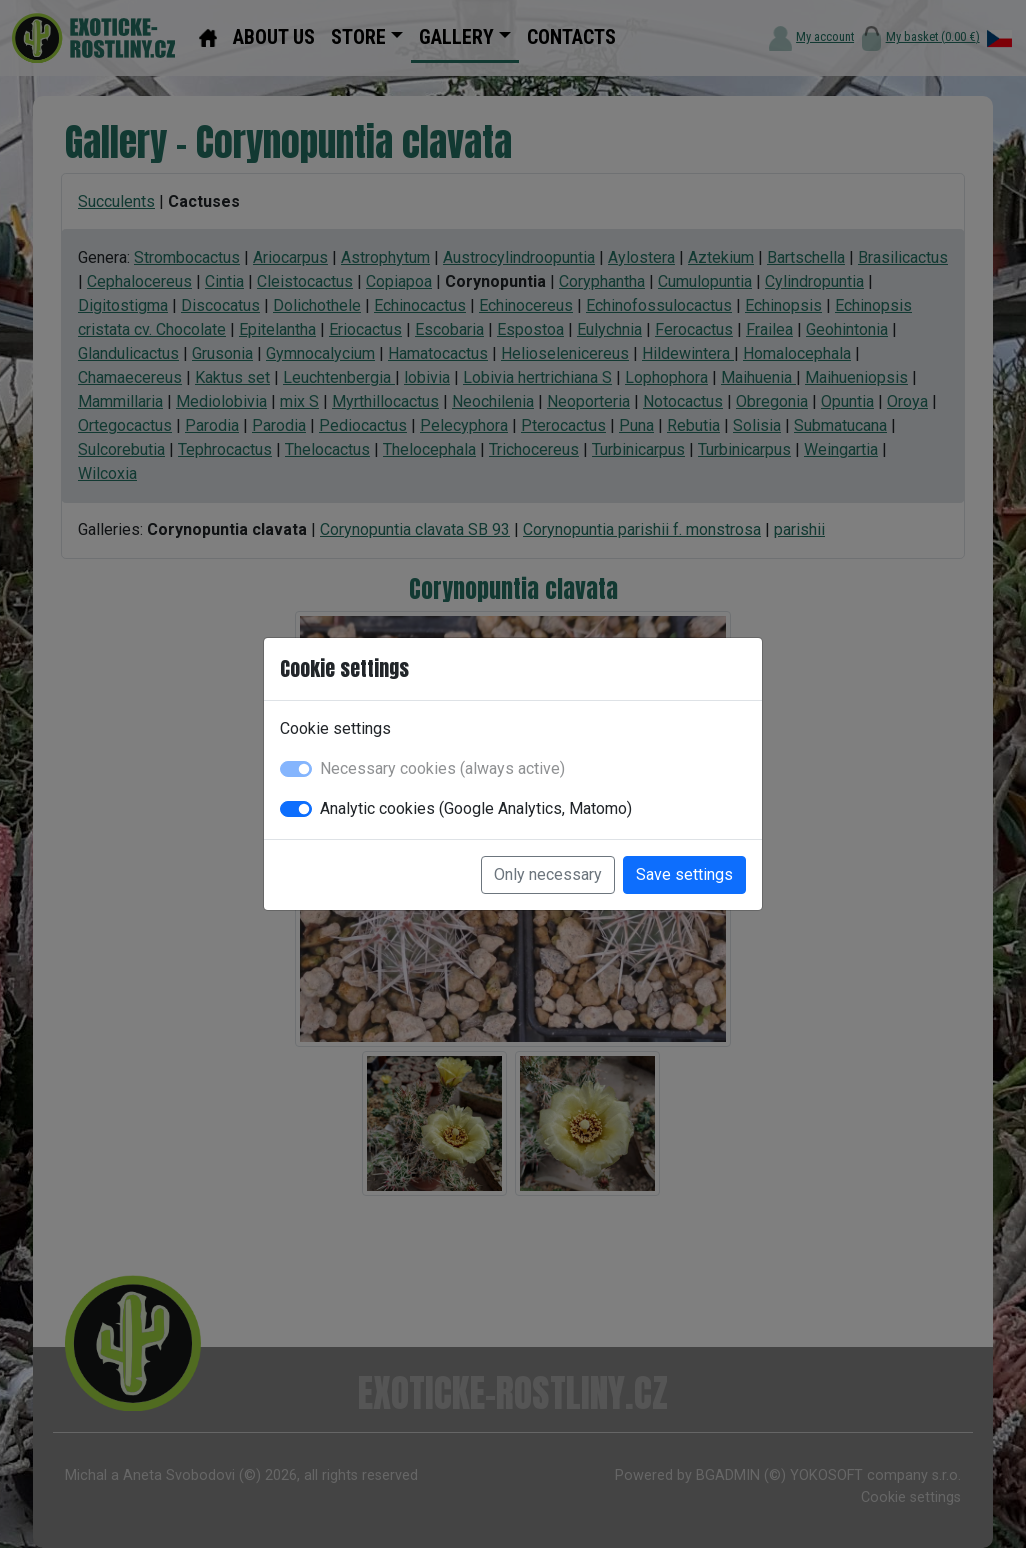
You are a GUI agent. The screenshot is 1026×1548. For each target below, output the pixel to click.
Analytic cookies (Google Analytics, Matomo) (476, 808)
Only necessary (548, 874)
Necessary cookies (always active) (442, 768)
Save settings (684, 874)
